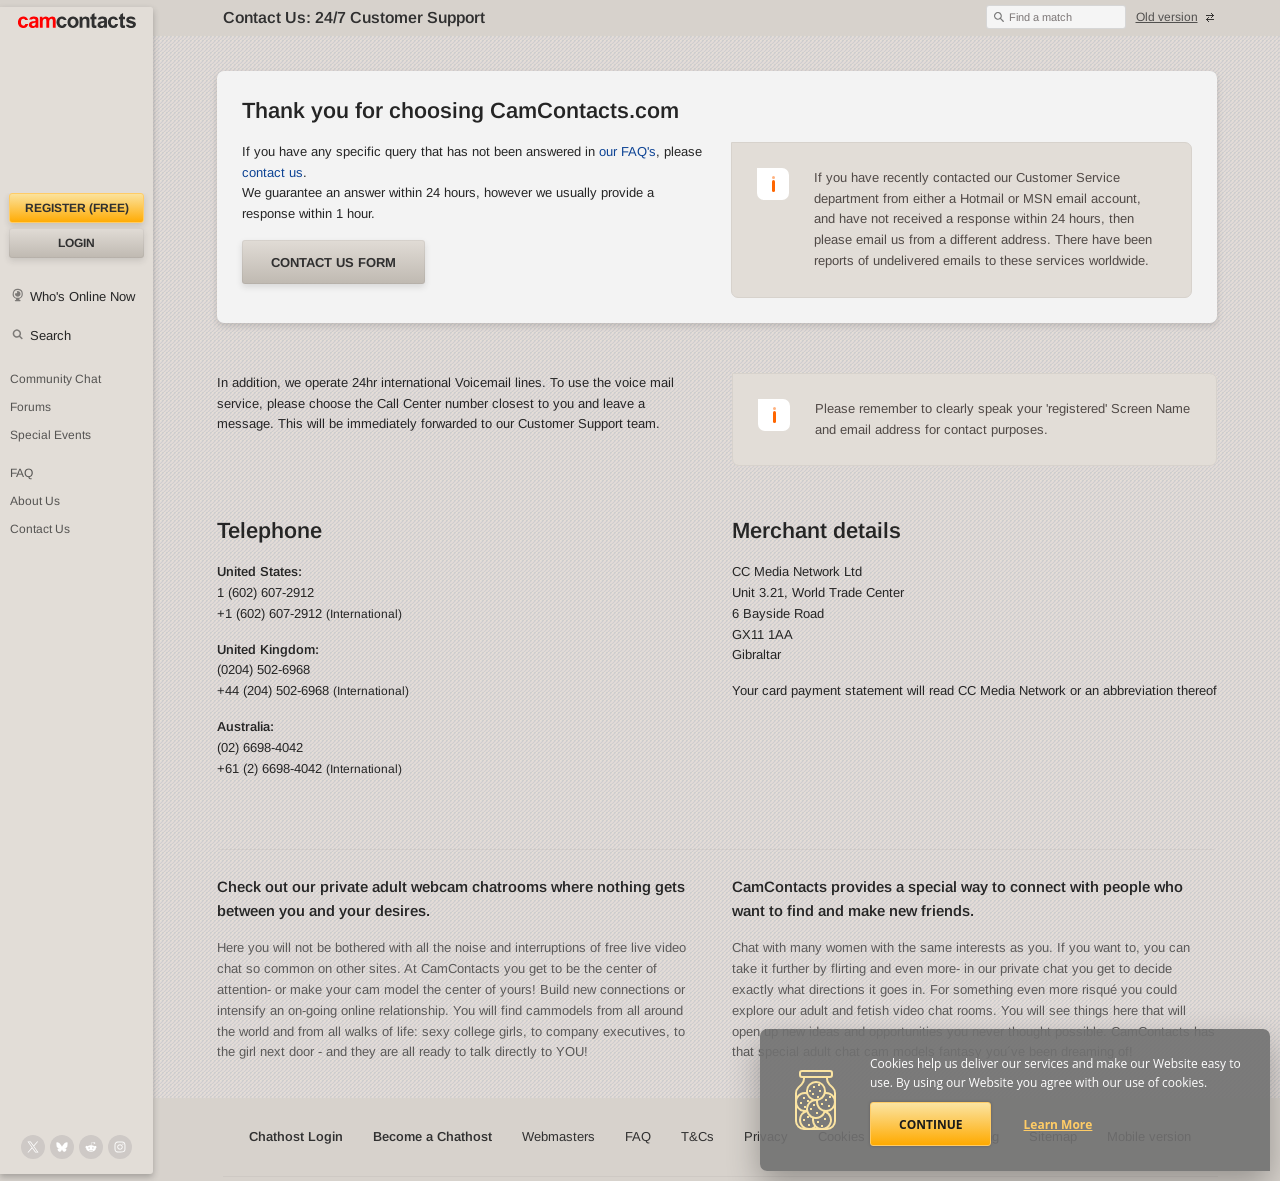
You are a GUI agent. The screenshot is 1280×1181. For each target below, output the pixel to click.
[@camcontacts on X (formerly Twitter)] (33, 1147)
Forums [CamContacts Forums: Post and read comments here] (30, 407)
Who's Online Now (82, 296)
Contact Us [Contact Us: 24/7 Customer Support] (40, 529)
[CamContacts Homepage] (76, 100)
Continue (930, 1124)
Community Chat (55, 379)
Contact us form (333, 262)
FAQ (638, 1136)
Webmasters (558, 1136)
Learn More (1058, 1124)
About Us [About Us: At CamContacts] (35, 501)
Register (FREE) (77, 208)
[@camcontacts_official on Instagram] (120, 1147)
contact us (272, 172)
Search (50, 335)
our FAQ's (627, 151)
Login (76, 243)
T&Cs (697, 1136)
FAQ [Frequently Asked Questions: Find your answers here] (21, 473)
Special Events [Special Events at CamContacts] (50, 435)
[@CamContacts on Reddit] (91, 1147)
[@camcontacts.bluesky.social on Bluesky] (62, 1147)
